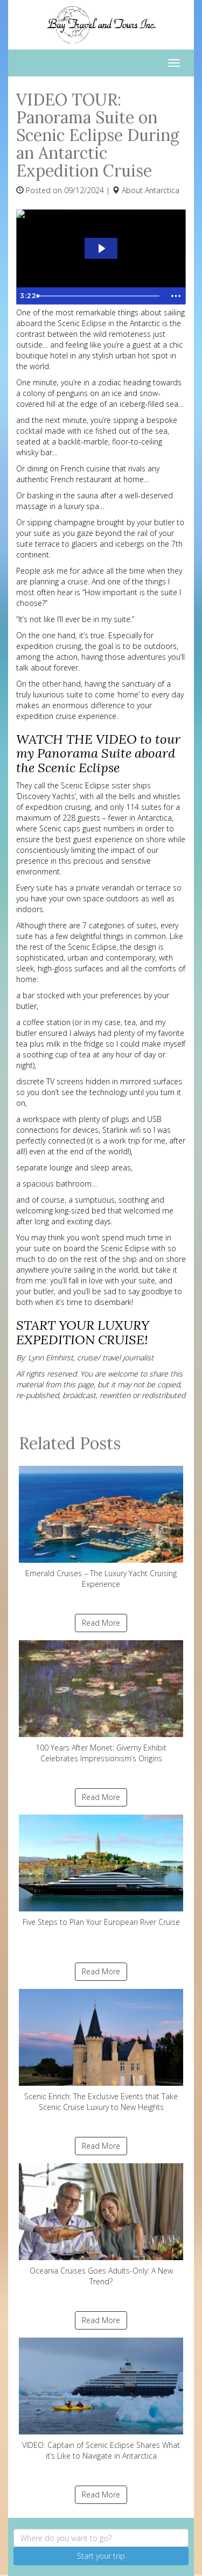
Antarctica (162, 190)
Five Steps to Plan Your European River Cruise (101, 1871)
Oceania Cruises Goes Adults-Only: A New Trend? (101, 2224)
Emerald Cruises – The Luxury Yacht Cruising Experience (101, 1527)
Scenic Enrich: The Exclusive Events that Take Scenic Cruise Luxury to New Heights (101, 2050)
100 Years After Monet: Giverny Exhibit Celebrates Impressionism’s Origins (101, 1701)
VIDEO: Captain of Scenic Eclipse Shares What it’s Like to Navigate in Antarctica (101, 2399)
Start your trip (101, 2556)
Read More (101, 1623)
